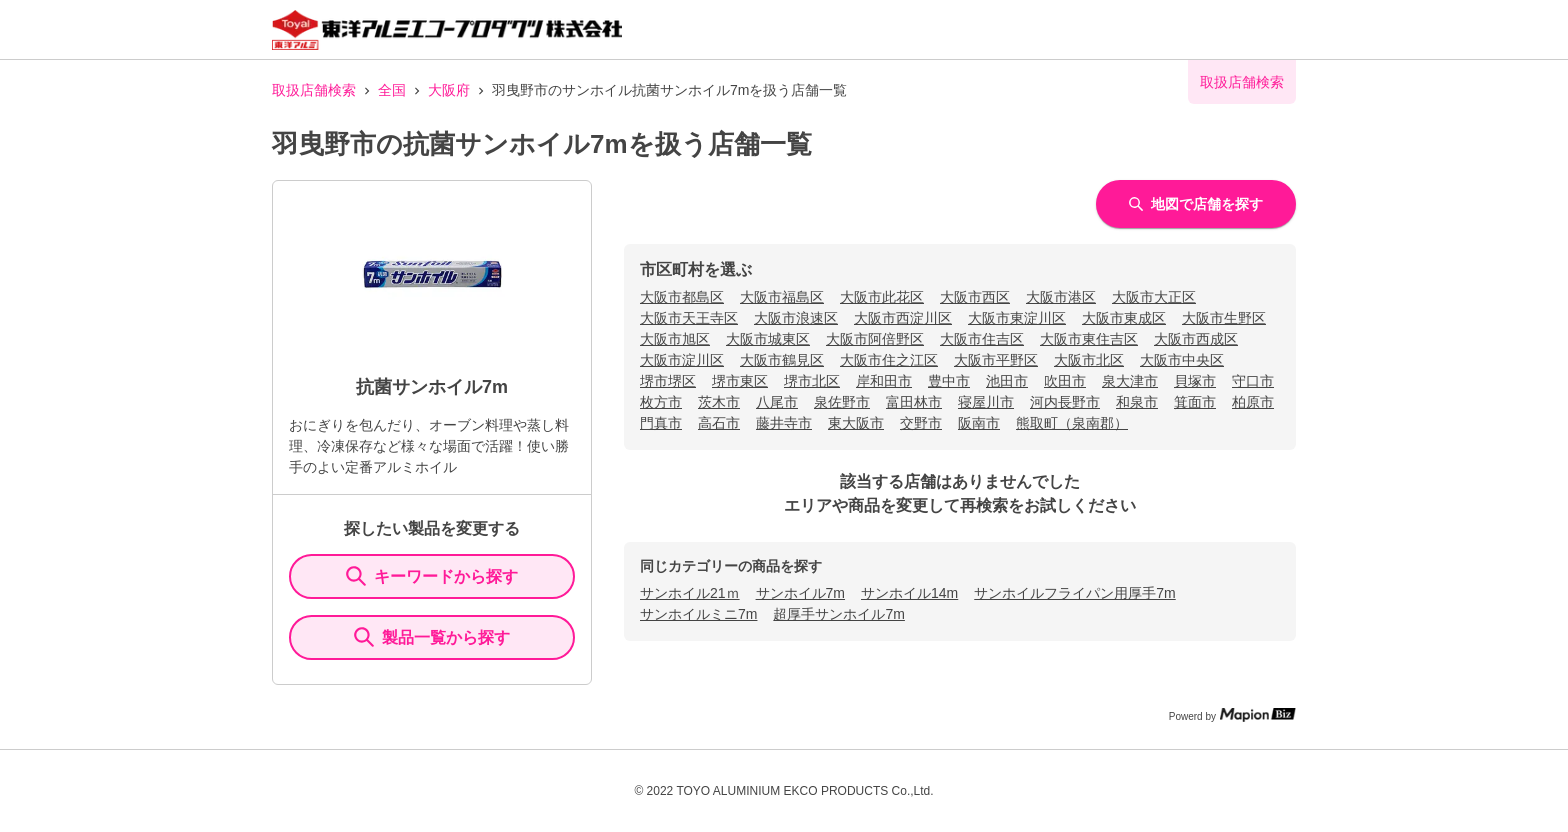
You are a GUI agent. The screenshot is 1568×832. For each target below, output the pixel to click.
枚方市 (661, 402)
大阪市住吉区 (982, 339)
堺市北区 (812, 381)
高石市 (719, 423)
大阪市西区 (975, 297)
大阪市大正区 (1154, 297)
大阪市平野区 (996, 360)
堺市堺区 (668, 381)
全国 (392, 90)
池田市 (1007, 381)
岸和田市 (884, 381)
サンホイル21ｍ (690, 593)
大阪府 (449, 90)
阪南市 (979, 423)
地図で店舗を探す (1196, 204)
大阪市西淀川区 (903, 318)
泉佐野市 (842, 402)
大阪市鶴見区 (782, 360)
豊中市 (949, 381)
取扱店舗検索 (314, 90)
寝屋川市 (986, 402)
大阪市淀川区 (682, 360)
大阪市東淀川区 (1017, 318)
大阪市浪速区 (796, 318)
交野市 (921, 423)
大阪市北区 (1089, 360)
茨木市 (719, 402)
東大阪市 (856, 423)
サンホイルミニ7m (698, 614)
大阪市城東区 (768, 339)
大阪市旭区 (675, 339)
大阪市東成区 (1124, 318)
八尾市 (777, 402)
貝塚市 (1195, 381)
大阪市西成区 (1196, 339)
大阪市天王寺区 (689, 318)
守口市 (1253, 381)
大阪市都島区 (682, 297)
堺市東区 (740, 381)
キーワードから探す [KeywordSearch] (432, 576)
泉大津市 (1130, 381)
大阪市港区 (1061, 297)
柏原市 (1253, 402)
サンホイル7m (800, 593)
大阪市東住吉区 (1089, 339)
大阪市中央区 (1182, 360)
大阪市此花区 (882, 297)
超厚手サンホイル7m (838, 614)
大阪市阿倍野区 (875, 339)
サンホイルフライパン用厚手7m (1074, 593)
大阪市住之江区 (889, 360)
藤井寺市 (784, 423)
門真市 (661, 423)
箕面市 (1195, 402)
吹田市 (1065, 381)
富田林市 (914, 402)
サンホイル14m (909, 593)
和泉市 (1137, 402)
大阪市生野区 (1224, 318)
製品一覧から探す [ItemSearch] (432, 637)
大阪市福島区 (782, 297)
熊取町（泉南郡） (1072, 423)
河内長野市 (1065, 402)
